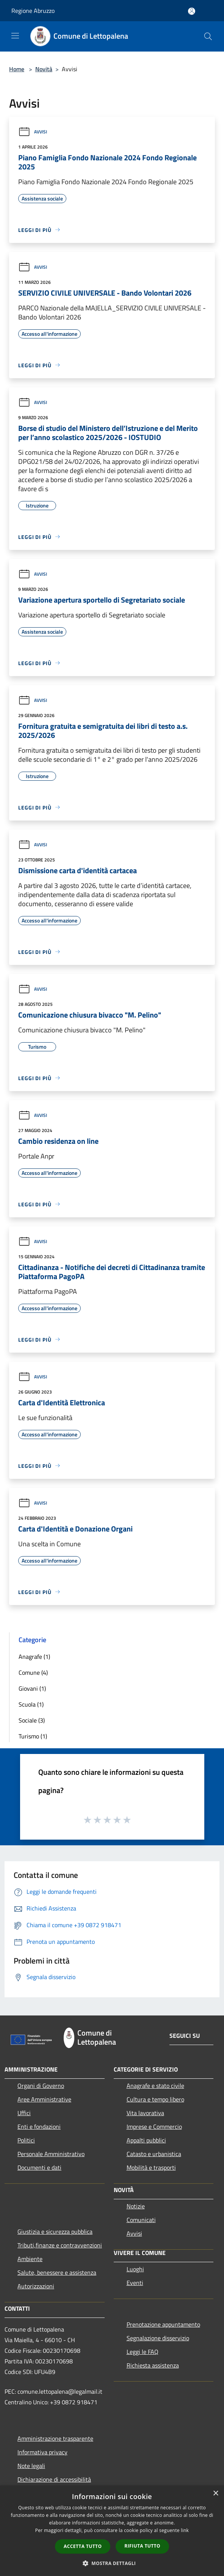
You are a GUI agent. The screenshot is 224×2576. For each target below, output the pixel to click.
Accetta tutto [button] (83, 2546)
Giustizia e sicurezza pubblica (54, 2231)
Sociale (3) (32, 1720)
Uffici (24, 2112)
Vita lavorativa (145, 2112)
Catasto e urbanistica (154, 2153)
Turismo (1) (33, 1736)
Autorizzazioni (35, 2286)
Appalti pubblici (146, 2140)
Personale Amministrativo (51, 2153)
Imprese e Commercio (154, 2126)
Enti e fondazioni (39, 2126)
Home (16, 69)
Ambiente (29, 2258)
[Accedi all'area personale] (191, 11)
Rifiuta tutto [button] (142, 2546)
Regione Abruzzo (33, 10)
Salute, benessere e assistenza (56, 2272)
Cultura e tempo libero (155, 2099)
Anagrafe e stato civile (155, 2085)
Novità (43, 69)
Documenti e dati (39, 2167)
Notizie (136, 2206)
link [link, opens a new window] (185, 2530)
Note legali (31, 2465)
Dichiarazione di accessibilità (54, 2479)
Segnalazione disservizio (158, 2338)
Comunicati (141, 2219)
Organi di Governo (40, 2085)
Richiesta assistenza (153, 2365)
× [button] (215, 2493)
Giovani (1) (32, 1688)
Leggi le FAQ (142, 2351)
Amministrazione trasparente (55, 2438)
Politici (26, 2140)
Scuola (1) (31, 1704)
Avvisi (32, 131)
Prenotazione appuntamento (163, 2324)
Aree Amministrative (44, 2099)
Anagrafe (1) (34, 1656)
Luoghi (135, 2269)
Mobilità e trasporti (151, 2167)
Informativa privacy (42, 2452)
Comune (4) (33, 1672)
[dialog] (112, 2530)
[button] (112, 2563)
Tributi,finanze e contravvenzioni (59, 2245)
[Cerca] (208, 36)
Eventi (135, 2282)
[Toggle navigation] (15, 35)
